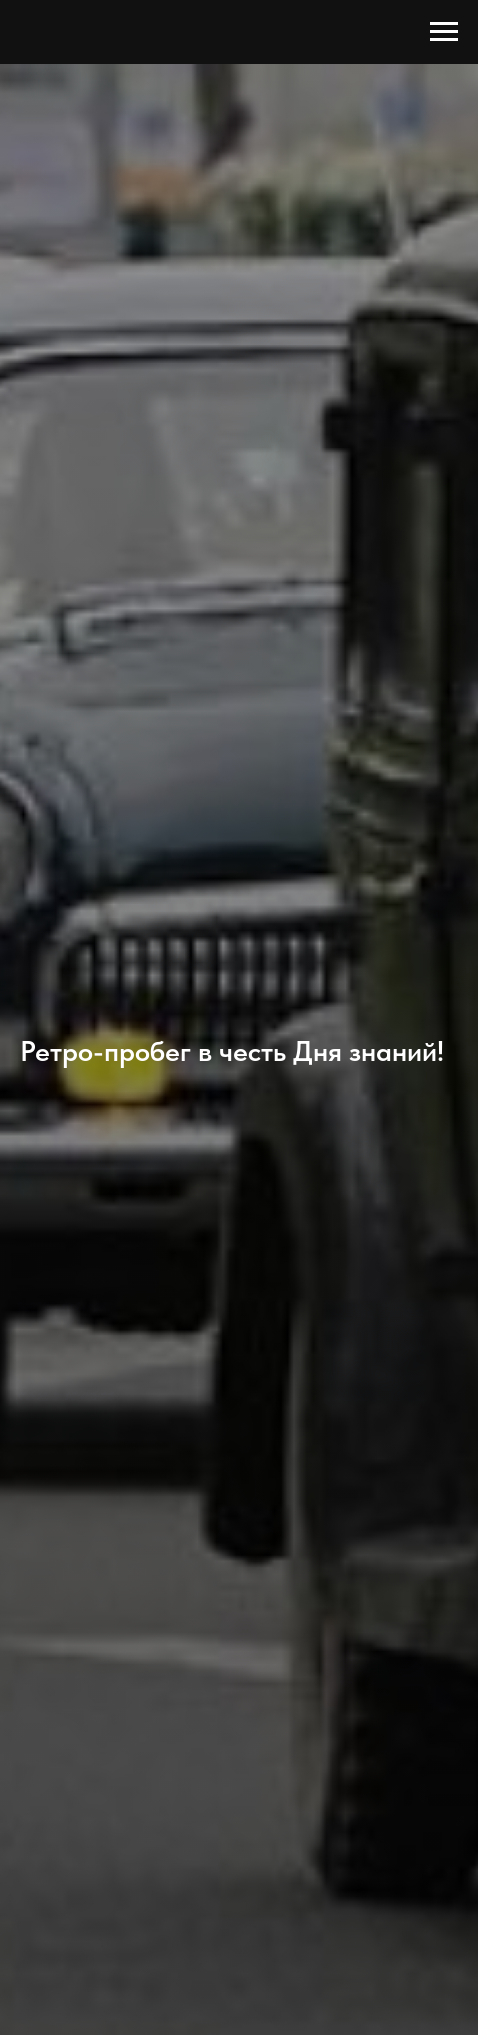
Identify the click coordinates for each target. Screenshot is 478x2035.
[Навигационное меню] (444, 32)
